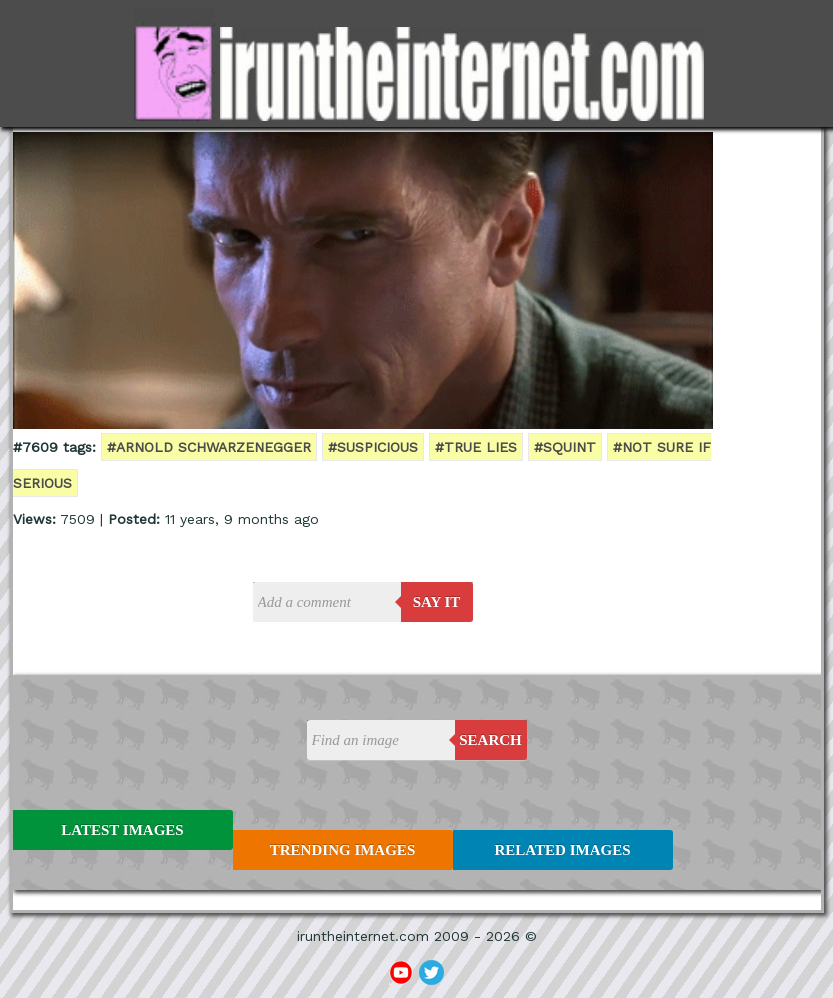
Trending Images (342, 850)
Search (490, 740)
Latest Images (122, 830)
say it (437, 602)
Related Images (563, 850)
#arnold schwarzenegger (209, 447)
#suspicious (373, 447)
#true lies (476, 447)
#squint (565, 447)
